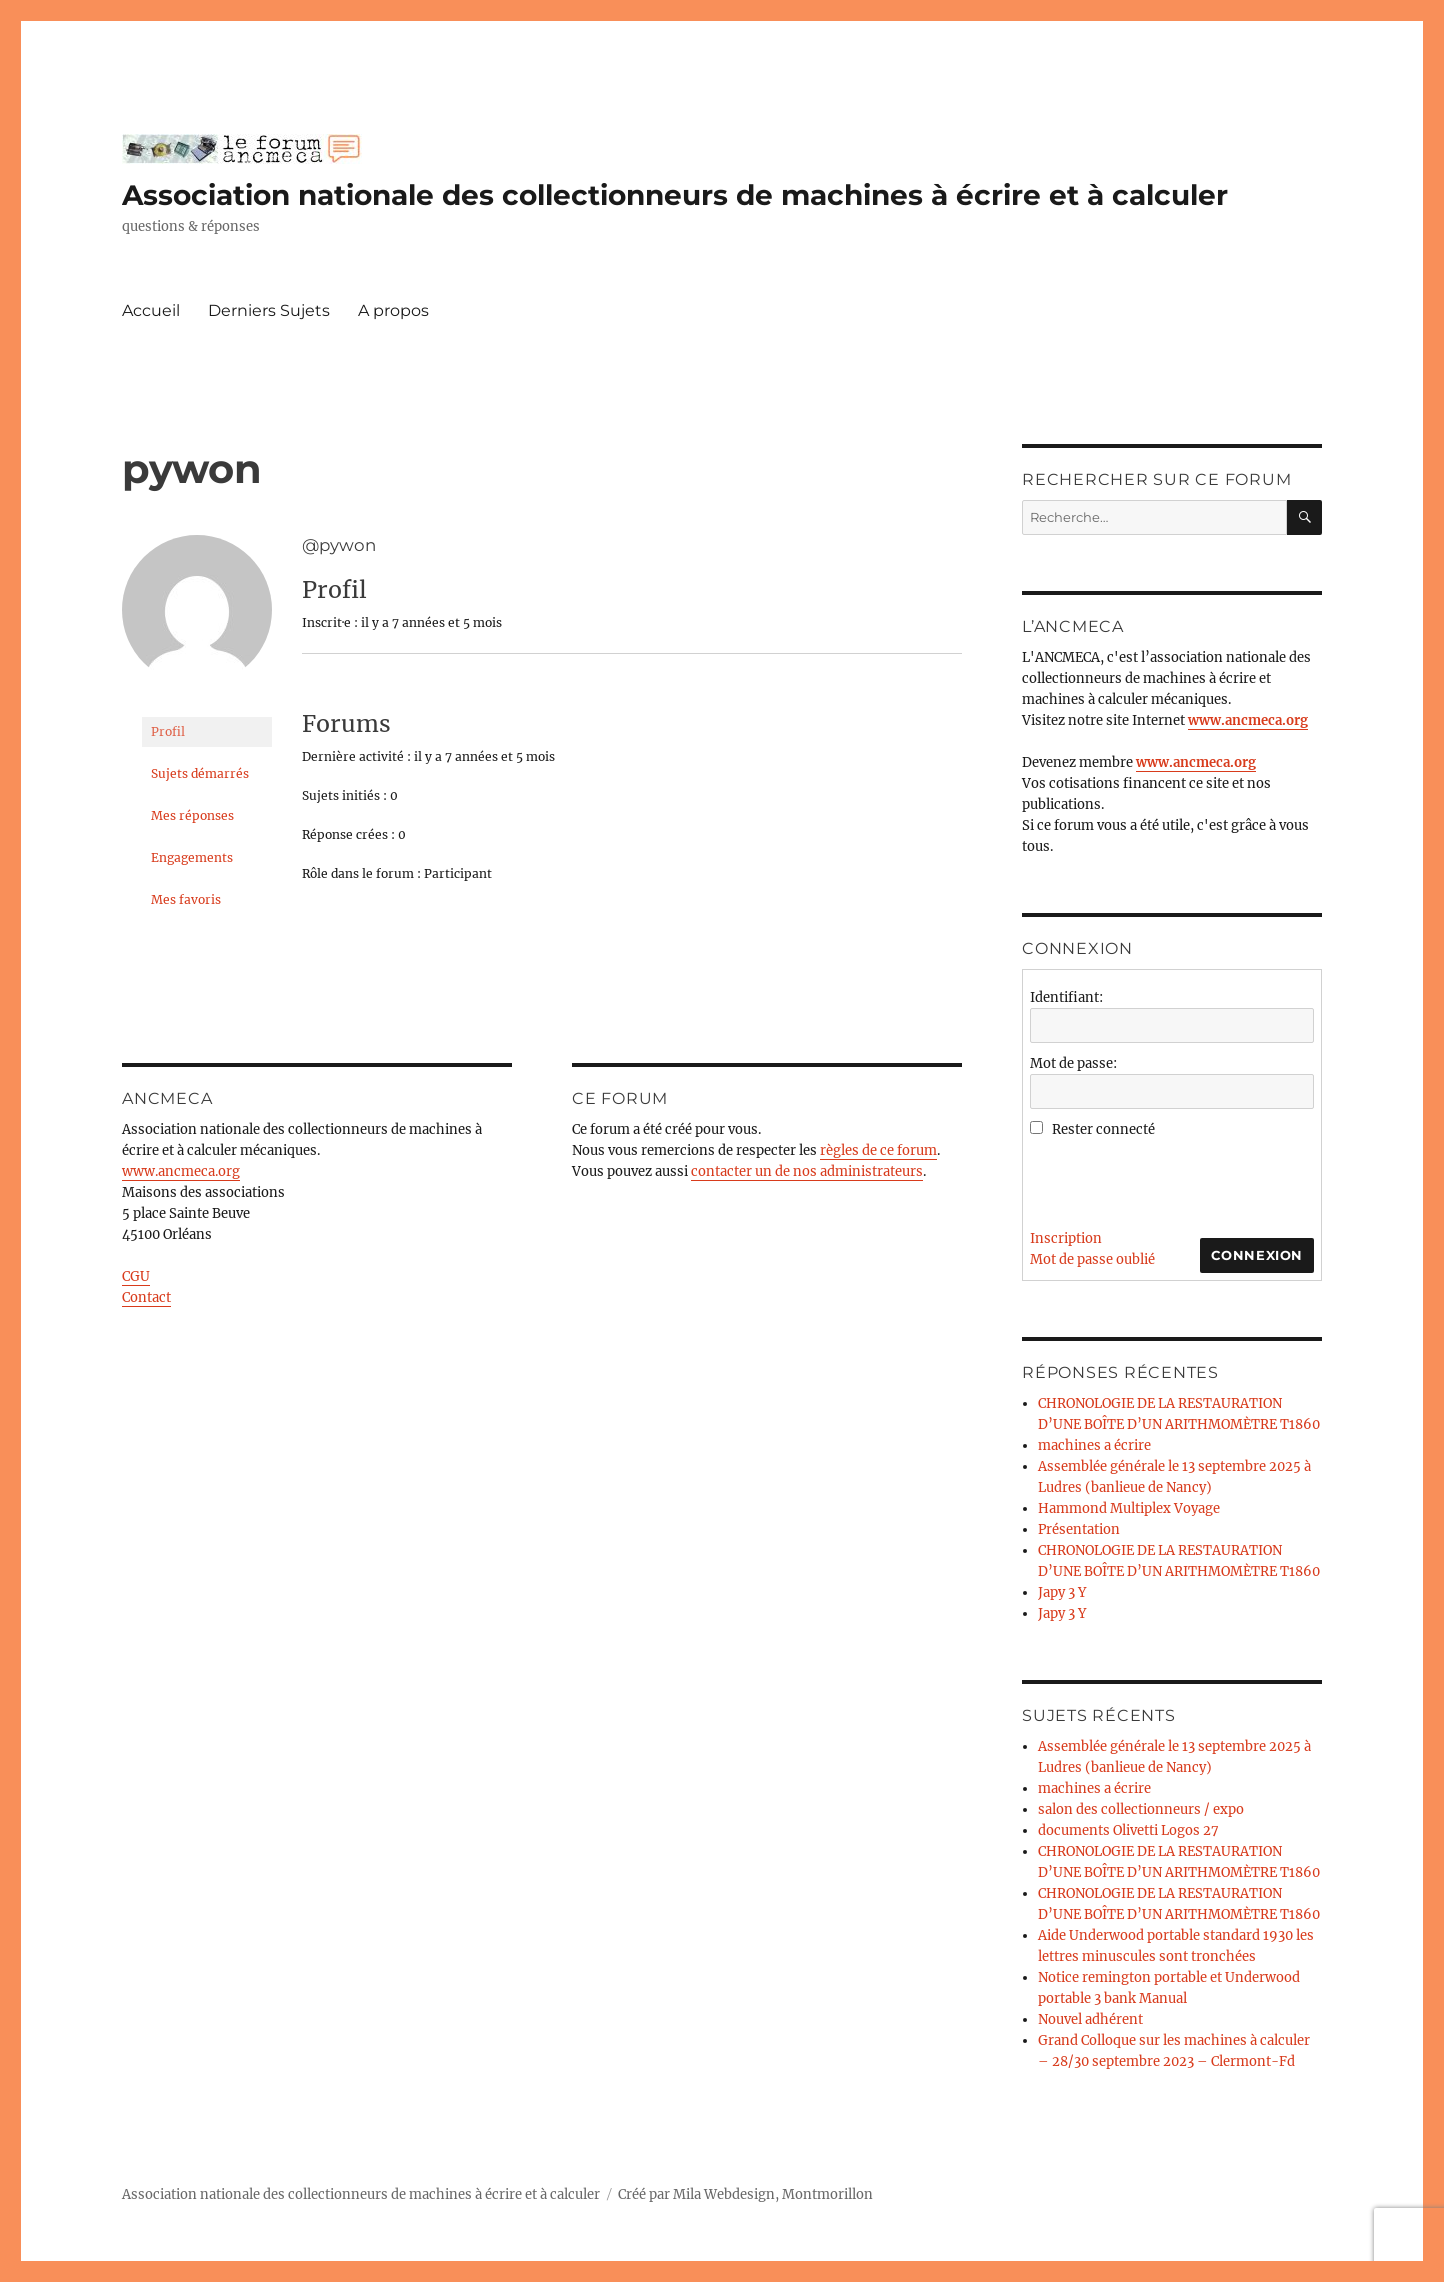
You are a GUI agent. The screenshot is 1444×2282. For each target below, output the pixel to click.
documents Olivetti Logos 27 (1128, 1830)
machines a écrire (1094, 1445)
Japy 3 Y (1062, 1592)
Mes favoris (186, 899)
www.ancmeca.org (181, 1171)
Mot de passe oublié (1092, 1259)
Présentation (1079, 1529)
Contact (146, 1297)
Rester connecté (1103, 1129)
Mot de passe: (1073, 1063)
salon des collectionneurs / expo (1141, 1809)
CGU (136, 1276)
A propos (393, 310)
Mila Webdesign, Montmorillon (773, 2194)
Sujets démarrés (200, 773)
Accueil (151, 310)
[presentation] (1182, 1179)
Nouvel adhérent (1090, 2019)
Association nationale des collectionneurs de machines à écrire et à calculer (675, 195)
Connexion (1257, 1255)
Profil (168, 731)
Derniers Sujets (269, 310)
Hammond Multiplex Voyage (1129, 1508)
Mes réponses (192, 815)
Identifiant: (1066, 997)
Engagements (192, 857)
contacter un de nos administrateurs (807, 1171)
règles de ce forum (878, 1150)
